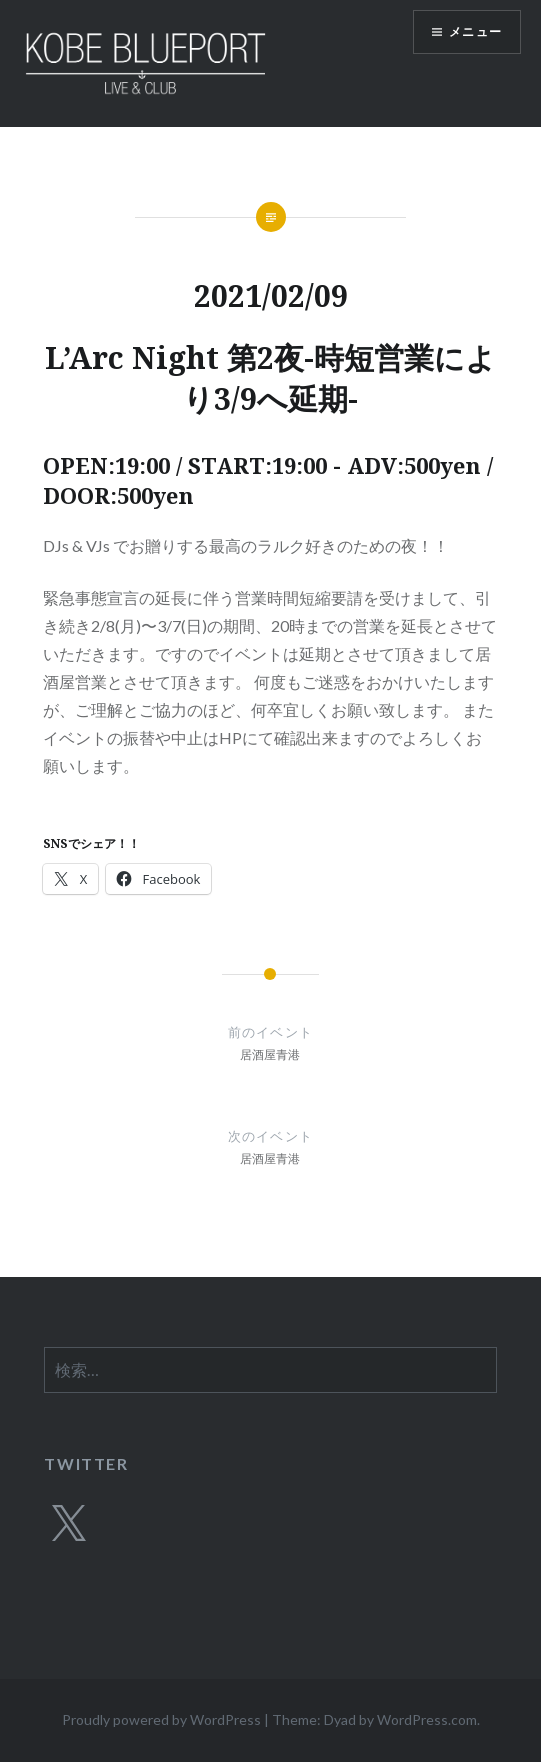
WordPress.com (427, 1719)
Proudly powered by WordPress (161, 1719)
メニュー (475, 31)
